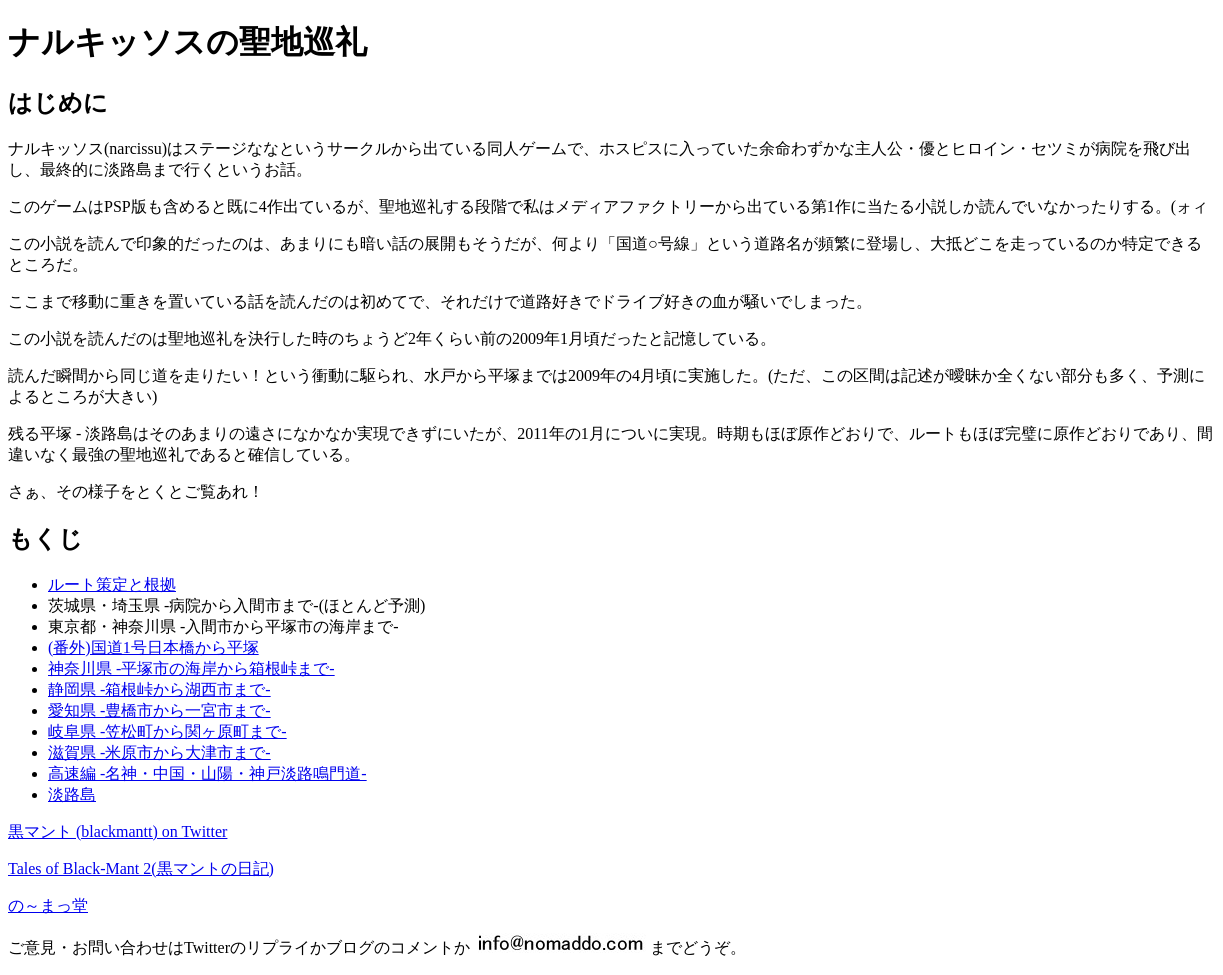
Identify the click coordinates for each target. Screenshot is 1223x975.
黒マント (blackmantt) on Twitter (117, 831)
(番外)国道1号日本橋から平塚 (153, 647)
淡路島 (72, 794)
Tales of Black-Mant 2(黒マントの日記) (141, 868)
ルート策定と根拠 (112, 584)
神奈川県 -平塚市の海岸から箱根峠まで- (191, 668)
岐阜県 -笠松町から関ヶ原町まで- (167, 731)
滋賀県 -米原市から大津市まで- (159, 752)
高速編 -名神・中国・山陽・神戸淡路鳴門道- (207, 773)
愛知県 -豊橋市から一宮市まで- (159, 710)
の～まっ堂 (48, 905)
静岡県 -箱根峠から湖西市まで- (159, 689)
